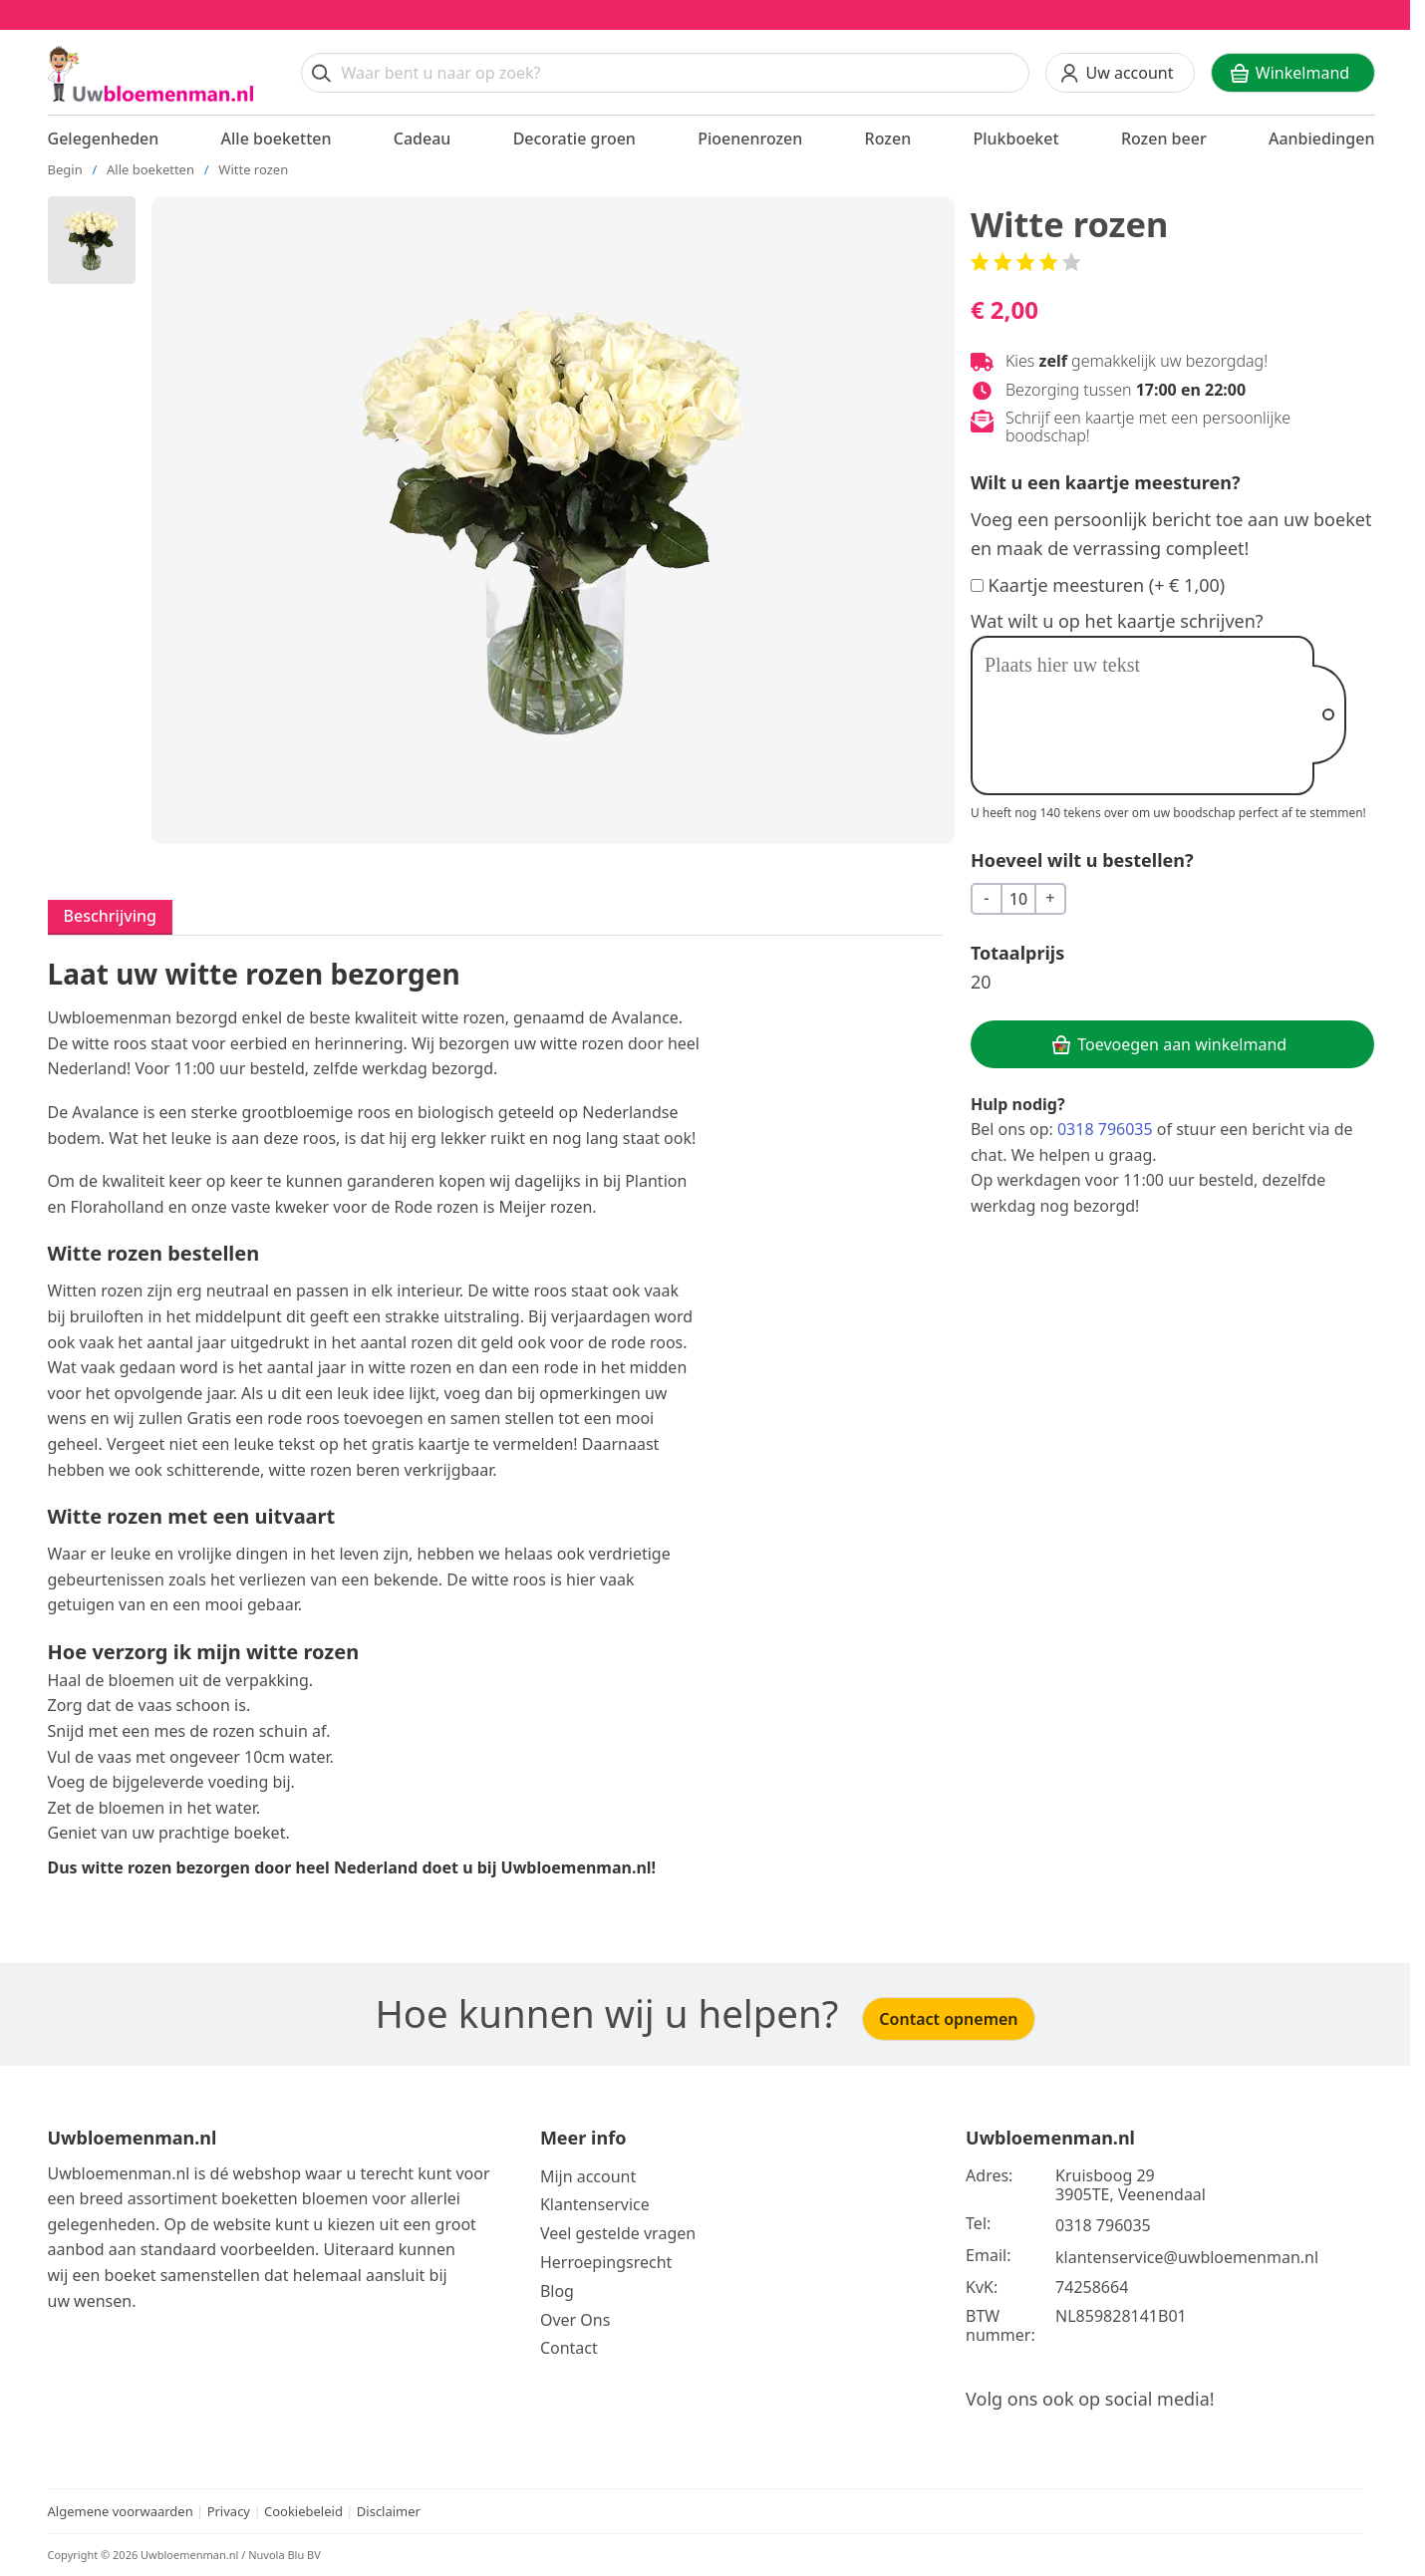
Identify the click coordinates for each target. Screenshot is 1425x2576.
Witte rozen (253, 169)
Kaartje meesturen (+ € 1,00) (1107, 585)
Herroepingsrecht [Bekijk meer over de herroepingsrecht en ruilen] (606, 2262)
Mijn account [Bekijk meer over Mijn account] (588, 2176)
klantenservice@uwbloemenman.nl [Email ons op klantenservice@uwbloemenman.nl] (1186, 2257)
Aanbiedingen (1322, 138)
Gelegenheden (103, 138)
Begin (65, 169)
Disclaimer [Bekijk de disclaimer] (389, 2511)
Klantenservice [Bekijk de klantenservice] (595, 2204)
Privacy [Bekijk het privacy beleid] (230, 2511)
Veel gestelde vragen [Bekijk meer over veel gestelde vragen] (618, 2233)
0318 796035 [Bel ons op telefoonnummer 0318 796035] (1103, 2225)
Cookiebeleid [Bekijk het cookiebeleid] (303, 2511)
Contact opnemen (948, 2019)
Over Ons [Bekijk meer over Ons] (575, 2320)
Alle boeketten (276, 138)
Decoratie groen (574, 138)
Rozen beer (1164, 138)
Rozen (888, 138)
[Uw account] (1120, 73)
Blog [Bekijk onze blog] (557, 2291)
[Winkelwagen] (1293, 73)
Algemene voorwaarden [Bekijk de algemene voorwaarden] (120, 2511)
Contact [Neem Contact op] (569, 2348)
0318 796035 (1105, 1129)
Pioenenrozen (750, 138)
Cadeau (422, 138)
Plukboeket (1015, 138)
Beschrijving (110, 916)
